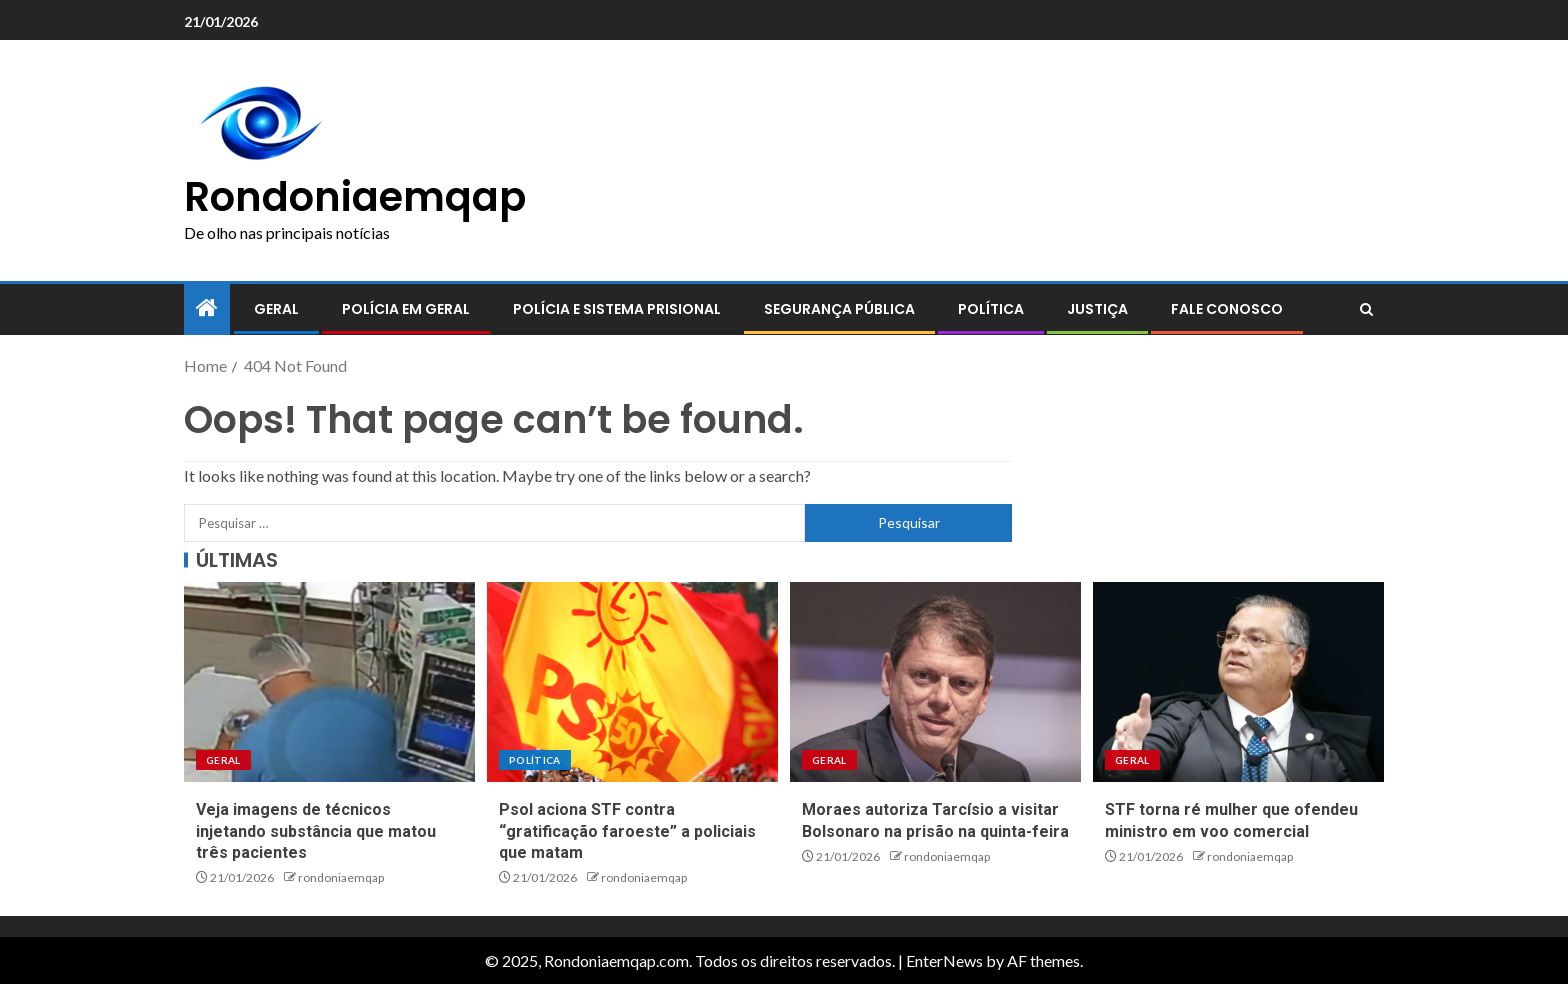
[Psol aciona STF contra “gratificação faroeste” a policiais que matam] (632, 682)
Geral (276, 309)
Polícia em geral (406, 309)
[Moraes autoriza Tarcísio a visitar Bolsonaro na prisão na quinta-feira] (935, 682)
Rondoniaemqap (355, 197)
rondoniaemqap (341, 877)
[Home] (207, 308)
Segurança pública (839, 309)
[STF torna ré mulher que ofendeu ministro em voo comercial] (1238, 682)
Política (991, 309)
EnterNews (944, 960)
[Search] (1366, 310)
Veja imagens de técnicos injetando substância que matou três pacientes (316, 831)
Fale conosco (1227, 309)
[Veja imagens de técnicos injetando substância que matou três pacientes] (329, 682)
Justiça (1097, 309)
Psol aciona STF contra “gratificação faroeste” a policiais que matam (627, 831)
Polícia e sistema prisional (617, 309)
